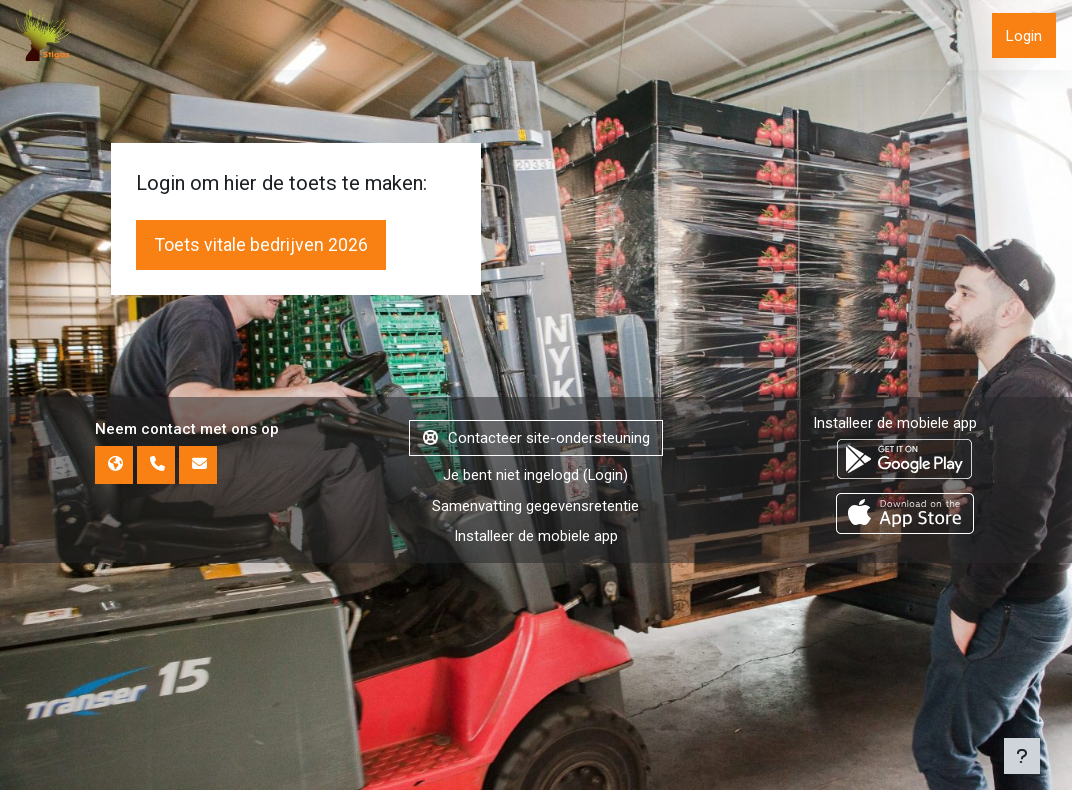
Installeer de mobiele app (895, 720)
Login (1024, 36)
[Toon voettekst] (1022, 756)
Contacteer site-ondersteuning (536, 735)
